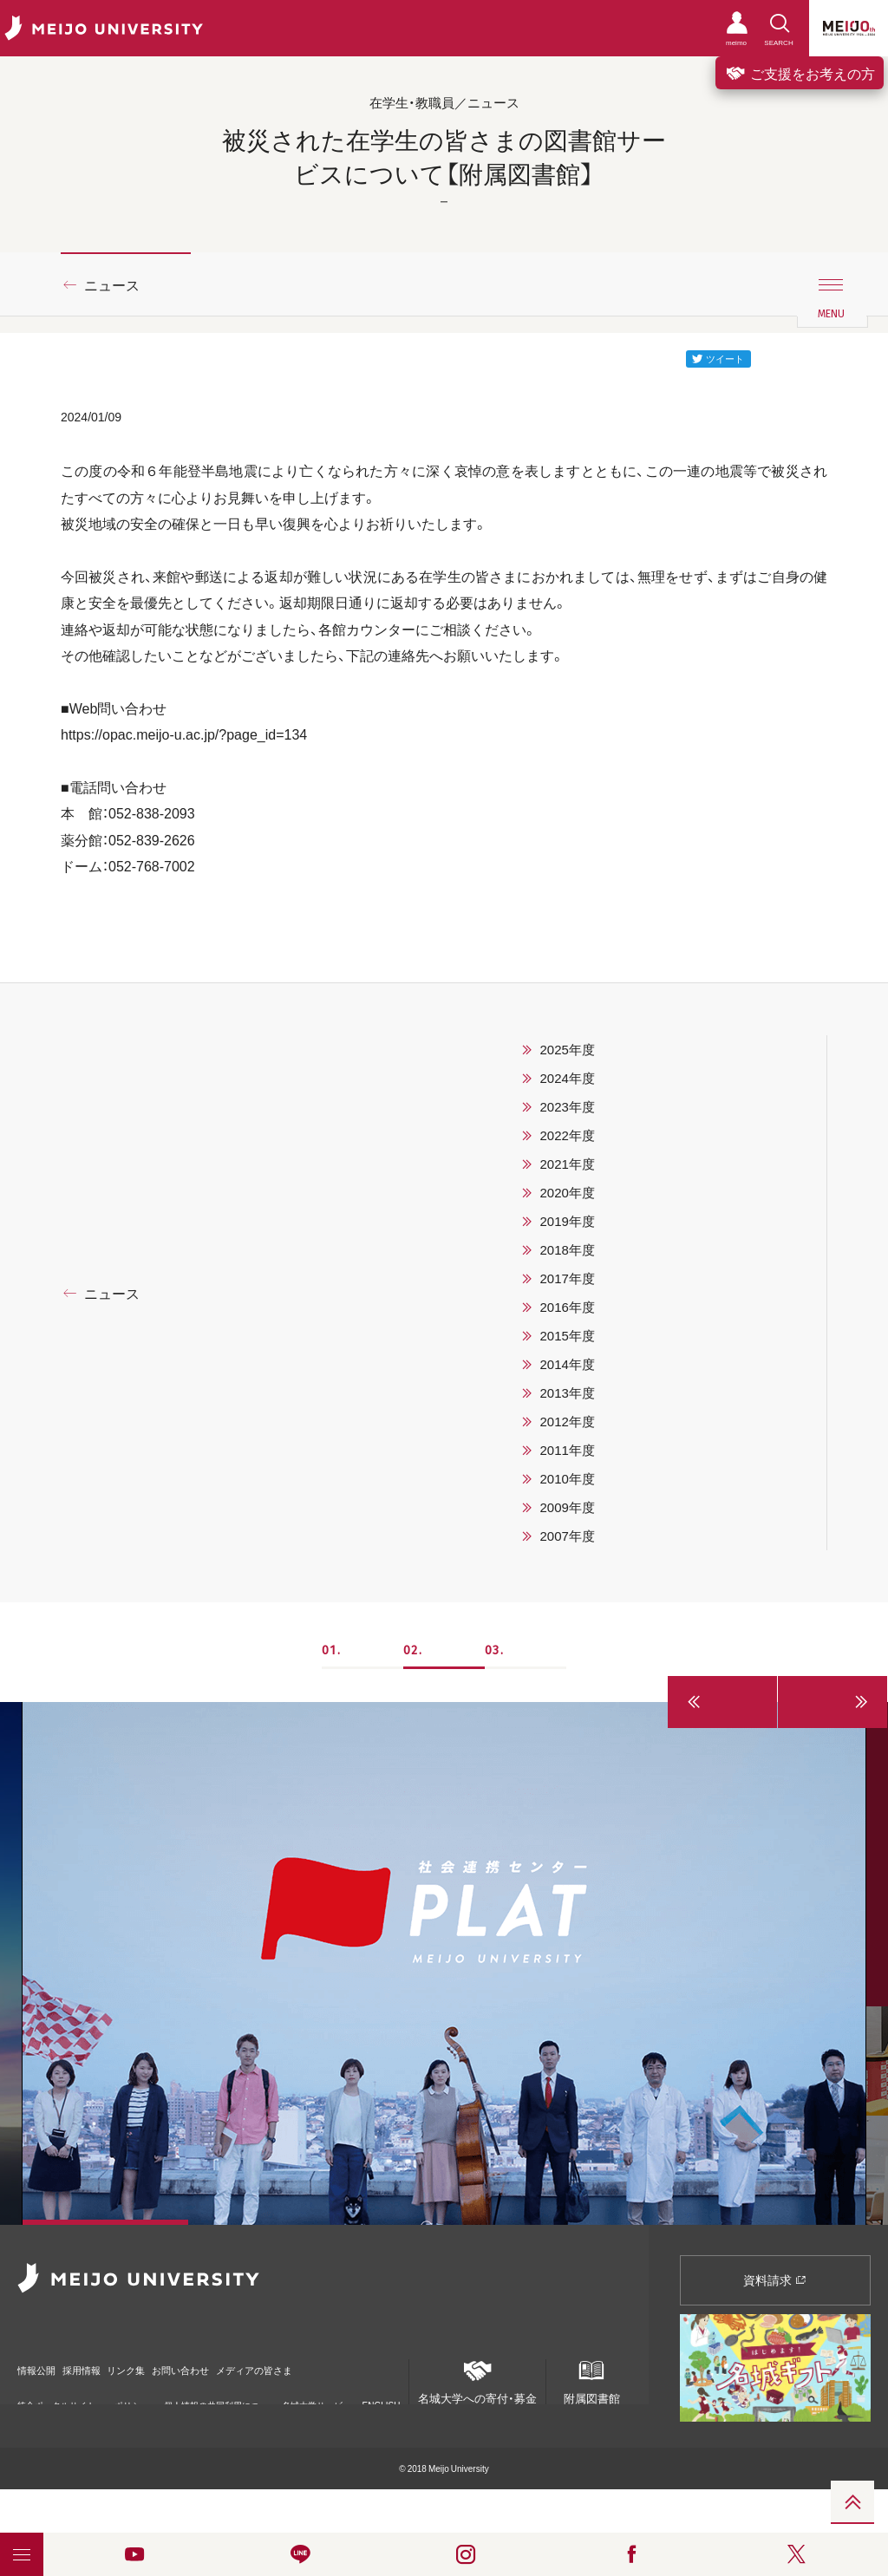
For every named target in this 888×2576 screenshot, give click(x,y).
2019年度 (566, 1220)
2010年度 (566, 1478)
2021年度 (566, 1163)
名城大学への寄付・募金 (477, 2378)
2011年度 (566, 1449)
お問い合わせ (254, 2362)
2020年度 (566, 1192)
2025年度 (566, 1049)
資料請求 (774, 2279)
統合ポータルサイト (56, 2394)
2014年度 (566, 1363)
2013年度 (566, 1392)
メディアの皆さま (355, 2362)
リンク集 (175, 2362)
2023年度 (566, 1106)
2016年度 (566, 1306)
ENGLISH (381, 2389)
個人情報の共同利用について (211, 2395)
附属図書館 (591, 2378)
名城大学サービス (312, 2395)
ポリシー (127, 2395)
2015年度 (566, 1335)
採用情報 (107, 2362)
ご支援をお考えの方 (799, 72)
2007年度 (566, 1535)
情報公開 (39, 2362)
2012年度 (566, 1421)
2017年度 (566, 1278)
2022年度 (566, 1135)
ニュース (112, 284)
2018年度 (566, 1249)
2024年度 (566, 1077)
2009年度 (566, 1506)
